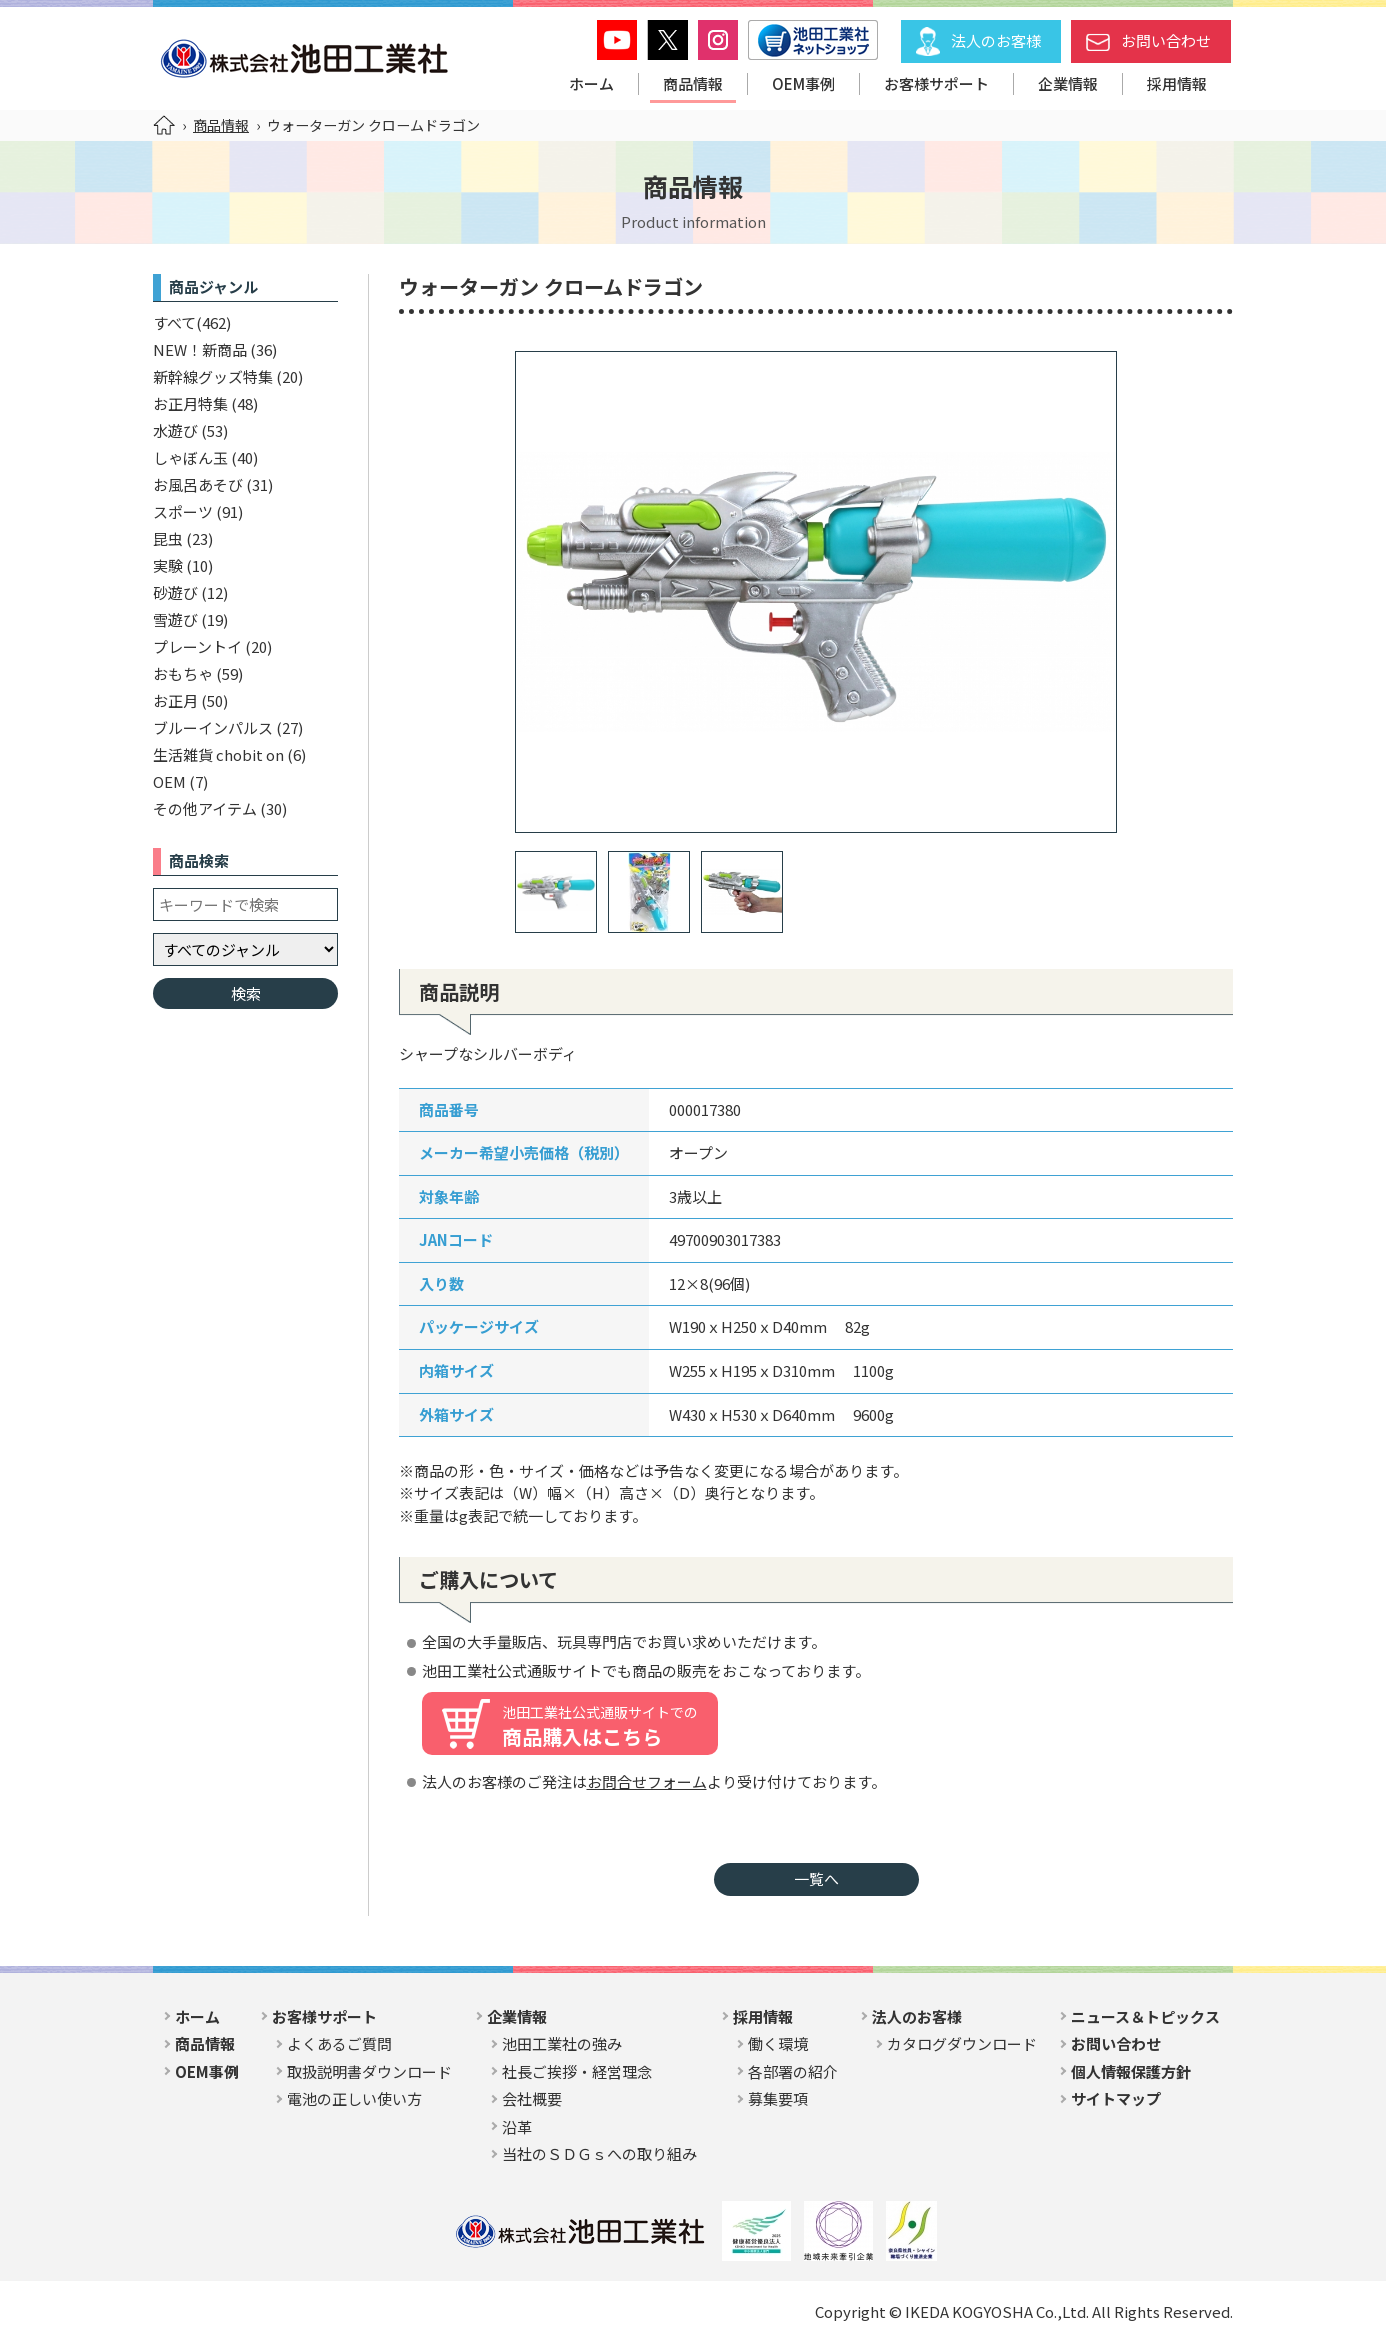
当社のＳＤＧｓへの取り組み (599, 2153)
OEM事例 (803, 83)
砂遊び (175, 592)
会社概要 (532, 2098)
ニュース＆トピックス (1145, 2016)
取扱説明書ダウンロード (369, 2071)
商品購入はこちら (600, 1726)
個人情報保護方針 (1131, 2071)
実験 (168, 565)
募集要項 (778, 2098)
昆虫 (168, 538)
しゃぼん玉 (190, 457)
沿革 (517, 2126)
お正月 (175, 700)
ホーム (591, 83)
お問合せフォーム (647, 1781)
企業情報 (1068, 83)
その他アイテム (205, 808)
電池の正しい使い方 (354, 2098)
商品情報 (693, 83)
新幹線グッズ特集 (213, 376)
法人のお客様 (996, 40)
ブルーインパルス (213, 727)
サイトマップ (1116, 2098)
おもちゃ (183, 673)
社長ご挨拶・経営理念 (577, 2071)
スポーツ (183, 511)
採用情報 (1177, 83)
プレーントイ (197, 646)
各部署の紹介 (793, 2071)
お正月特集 (190, 403)
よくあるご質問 (339, 2043)
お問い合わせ (1166, 40)
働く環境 (778, 2043)
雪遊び (175, 619)
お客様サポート (936, 83)
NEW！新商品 (200, 349)
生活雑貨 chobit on (218, 754)
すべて (174, 322)
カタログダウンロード (962, 2043)
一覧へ (816, 1878)
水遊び (175, 430)
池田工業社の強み (562, 2043)
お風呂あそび (198, 484)
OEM (169, 781)
